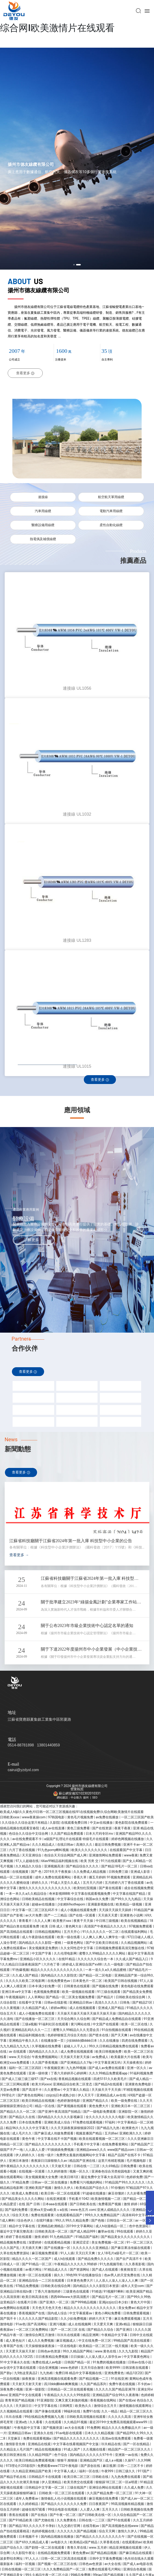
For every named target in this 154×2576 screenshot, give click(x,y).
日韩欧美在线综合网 (131, 1997)
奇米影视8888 (59, 1893)
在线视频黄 (20, 1871)
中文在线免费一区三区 (95, 2340)
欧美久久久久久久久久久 (89, 1850)
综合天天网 (107, 2531)
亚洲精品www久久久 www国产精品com (105, 2149)
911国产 (144, 2471)
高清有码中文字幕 (135, 2215)
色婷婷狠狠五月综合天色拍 (67, 2035)
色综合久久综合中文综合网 (29, 1833)
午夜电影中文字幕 (27, 2428)
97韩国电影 (57, 1817)
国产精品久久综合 (100, 2329)
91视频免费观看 (119, 1877)
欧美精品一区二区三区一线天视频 (104, 2346)
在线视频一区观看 (32, 2171)
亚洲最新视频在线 (101, 1904)
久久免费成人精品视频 (90, 1871)
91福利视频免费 (141, 2073)
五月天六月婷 (93, 1882)
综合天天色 (20, 2215)
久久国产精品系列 (93, 2384)
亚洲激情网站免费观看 (105, 1855)
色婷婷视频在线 (43, 2531)
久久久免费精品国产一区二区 (64, 2569)
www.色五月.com (83, 2210)
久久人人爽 (42, 1921)
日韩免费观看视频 (136, 2313)
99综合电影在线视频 (63, 2509)
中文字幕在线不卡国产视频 (57, 2139)
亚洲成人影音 (140, 1871)
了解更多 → (34, 1240)
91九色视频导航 (112, 2264)
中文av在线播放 (102, 1822)
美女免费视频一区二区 (108, 2242)
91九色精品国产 (62, 2237)
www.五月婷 (98, 2547)
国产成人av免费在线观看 (106, 2068)
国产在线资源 (102, 1828)
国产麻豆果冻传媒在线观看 (131, 2248)
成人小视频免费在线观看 (37, 2013)
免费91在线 (91, 2411)
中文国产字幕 (42, 1953)
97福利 (110, 2122)
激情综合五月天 (105, 2406)
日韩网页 (66, 2406)
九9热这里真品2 (26, 2373)
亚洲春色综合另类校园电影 (111, 2171)
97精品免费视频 (27, 2286)
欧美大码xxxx (41, 2084)
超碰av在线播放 (44, 1904)
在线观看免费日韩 (74, 1822)
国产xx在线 (48, 2079)
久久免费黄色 (67, 2520)
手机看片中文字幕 (87, 2144)
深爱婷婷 (35, 2242)
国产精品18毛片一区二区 (119, 1866)
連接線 (43, 497)
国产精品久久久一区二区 (18, 2111)
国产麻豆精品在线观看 (136, 2553)
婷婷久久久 (40, 1882)
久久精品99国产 (40, 2455)
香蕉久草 (80, 1877)
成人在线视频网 (80, 2324)
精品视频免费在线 (13, 2242)
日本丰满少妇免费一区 (45, 1986)
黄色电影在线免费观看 (137, 1986)
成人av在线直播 (53, 1828)
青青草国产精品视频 (20, 2400)
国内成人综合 (57, 2313)
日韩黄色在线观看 (77, 1986)
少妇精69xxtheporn (71, 1904)
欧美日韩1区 (69, 2177)
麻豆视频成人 (66, 2340)
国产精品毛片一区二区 (108, 2297)
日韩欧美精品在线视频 (38, 1899)
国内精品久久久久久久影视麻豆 (61, 2117)
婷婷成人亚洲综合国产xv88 (82, 1964)
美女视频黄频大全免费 (42, 2177)
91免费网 (93, 2428)
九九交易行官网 (69, 2526)
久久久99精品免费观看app (108, 2073)
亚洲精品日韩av (81, 2002)
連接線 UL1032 (77, 814)
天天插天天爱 (108, 1915)
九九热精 (46, 2373)
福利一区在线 (89, 2471)
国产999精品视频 (84, 2302)
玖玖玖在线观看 (69, 2335)
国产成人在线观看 (105, 2269)
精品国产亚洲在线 (82, 2160)
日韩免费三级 (118, 1871)
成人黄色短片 (16, 2340)
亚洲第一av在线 (127, 2455)
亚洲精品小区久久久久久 (38, 1959)
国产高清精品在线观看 (16, 1932)
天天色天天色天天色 (47, 2308)
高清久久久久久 (106, 2002)
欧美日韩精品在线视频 (38, 2100)
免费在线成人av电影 (47, 2362)
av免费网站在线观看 (15, 2308)
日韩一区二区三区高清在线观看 (64, 2558)
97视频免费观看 (141, 1926)
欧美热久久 (83, 2406)
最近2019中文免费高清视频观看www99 (118, 2422)
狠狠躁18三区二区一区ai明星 (116, 2482)
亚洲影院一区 (128, 2111)
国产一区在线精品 (136, 2444)
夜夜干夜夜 (122, 1828)
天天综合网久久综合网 (74, 2019)
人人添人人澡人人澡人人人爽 (117, 2280)
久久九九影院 (129, 2351)
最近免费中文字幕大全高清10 (103, 2177)
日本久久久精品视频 (99, 2433)
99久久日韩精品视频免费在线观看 (114, 2046)
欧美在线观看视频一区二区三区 (102, 2139)
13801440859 (48, 1745)
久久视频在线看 (94, 2449)
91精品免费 (21, 2182)
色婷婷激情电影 (69, 2100)
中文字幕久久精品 (76, 2089)
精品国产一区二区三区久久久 (129, 2449)
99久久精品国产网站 (78, 2351)
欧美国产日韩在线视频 (121, 1981)
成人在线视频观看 (82, 2008)
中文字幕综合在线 (70, 1899)
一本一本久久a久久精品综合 (26, 1893)
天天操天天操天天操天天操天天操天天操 (87, 2013)
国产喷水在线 (99, 2035)
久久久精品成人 (44, 1844)
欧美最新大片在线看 (126, 2057)
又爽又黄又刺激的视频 (71, 2400)
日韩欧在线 (100, 2477)
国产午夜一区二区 (63, 2515)
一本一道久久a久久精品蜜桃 (106, 1970)
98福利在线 (72, 2411)
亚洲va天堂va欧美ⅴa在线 (49, 2210)
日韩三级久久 (126, 2471)
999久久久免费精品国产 (103, 2215)
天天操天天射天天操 (75, 2057)
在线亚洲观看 (56, 2199)
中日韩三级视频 (107, 1921)
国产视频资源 (53, 2428)
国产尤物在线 (45, 2520)
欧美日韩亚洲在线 (13, 2455)
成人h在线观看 (65, 2259)
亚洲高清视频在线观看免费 (57, 2378)
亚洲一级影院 (35, 2389)
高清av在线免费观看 (117, 2438)
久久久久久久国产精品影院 (39, 2318)
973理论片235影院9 (21, 2466)
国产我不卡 (8, 2318)
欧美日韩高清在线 (35, 2297)
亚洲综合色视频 (135, 2569)
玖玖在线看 (14, 2417)
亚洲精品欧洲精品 (51, 2226)
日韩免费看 (128, 2166)
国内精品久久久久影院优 (59, 1975)
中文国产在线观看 (106, 2024)
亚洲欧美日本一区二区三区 (131, 2106)
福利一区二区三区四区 (25, 2068)
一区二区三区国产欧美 (137, 1817)
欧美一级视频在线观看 (78, 1992)
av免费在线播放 (107, 1817)
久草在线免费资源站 (15, 2253)
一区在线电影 (67, 2346)
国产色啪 (98, 2220)
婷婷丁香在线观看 (19, 2237)
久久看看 (36, 2422)
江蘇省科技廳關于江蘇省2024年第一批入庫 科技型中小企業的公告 (70, 1540)
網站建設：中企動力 (69, 1797)
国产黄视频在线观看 (72, 2106)
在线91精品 (67, 1959)
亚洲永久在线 (44, 2433)
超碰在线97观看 (34, 2509)
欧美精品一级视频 (129, 1904)
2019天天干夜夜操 (58, 1871)
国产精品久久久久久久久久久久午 (101, 2536)
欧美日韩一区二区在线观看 (61, 2193)
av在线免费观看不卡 (27, 1839)
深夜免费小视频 (12, 2389)
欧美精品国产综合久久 (92, 2188)
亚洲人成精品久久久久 (113, 2210)
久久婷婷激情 (57, 2171)
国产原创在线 (90, 2466)
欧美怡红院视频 (85, 1888)
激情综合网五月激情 (40, 2335)
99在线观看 (125, 2231)
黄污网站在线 (81, 2024)
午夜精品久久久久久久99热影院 (67, 2395)
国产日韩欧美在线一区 (95, 2515)
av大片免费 (33, 1915)
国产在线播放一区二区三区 (35, 2019)
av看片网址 (33, 2269)
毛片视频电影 (136, 2160)
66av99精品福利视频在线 (60, 1861)
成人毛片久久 (22, 2133)
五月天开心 (72, 1932)
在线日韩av (65, 1844)
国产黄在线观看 (110, 1888)
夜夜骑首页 (128, 2269)
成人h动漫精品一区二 (111, 2226)
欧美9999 (113, 2367)
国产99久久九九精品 (126, 1899)
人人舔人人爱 (35, 2149)
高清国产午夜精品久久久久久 (105, 1926)
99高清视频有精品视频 (128, 2504)
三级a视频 (29, 2024)
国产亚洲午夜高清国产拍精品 (59, 2111)
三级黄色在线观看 (76, 2291)
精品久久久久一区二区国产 (32, 2259)
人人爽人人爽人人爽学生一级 (104, 1937)
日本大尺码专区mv (100, 1833)
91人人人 (32, 2558)
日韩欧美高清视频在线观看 (86, 2417)
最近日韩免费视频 (108, 1844)
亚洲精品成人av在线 (111, 2095)
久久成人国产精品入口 (132, 1959)
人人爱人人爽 (90, 2509)
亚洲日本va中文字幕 (17, 1992)
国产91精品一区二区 (37, 2264)
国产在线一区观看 (82, 1915)
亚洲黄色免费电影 (138, 2084)
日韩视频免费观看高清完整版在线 (120, 1948)
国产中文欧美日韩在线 (102, 1942)
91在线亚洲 (119, 2378)
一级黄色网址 (74, 1942)
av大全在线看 (75, 2428)
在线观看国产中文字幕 (126, 1850)
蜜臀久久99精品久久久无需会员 (76, 2030)
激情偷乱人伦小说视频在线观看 (64, 2498)
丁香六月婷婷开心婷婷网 (69, 2073)
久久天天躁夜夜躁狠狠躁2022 (73, 2128)
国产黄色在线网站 (31, 2095)
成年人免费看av (27, 2498)
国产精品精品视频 (104, 2553)
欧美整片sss (62, 1921)
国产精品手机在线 (13, 2477)
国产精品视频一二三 (94, 2378)
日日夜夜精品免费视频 (52, 2356)
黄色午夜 (29, 2139)
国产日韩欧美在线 (83, 2204)
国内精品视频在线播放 (57, 2536)
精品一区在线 (45, 2106)
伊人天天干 (86, 2095)
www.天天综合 (19, 2057)
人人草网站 (36, 1997)
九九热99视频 (76, 2068)
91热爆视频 (20, 1970)
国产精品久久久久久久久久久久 (48, 2144)
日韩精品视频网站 (48, 1932)
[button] (74, 264)
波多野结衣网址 (12, 2558)
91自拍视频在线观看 (117, 2030)
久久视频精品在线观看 (16, 2411)
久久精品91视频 (76, 2422)
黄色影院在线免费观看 (131, 1822)
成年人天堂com (133, 2286)
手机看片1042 (79, 2199)
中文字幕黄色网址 (137, 2356)
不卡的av (144, 2384)
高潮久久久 (84, 1844)
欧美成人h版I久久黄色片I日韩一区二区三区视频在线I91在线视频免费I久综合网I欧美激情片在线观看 (72, 1812)
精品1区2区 (134, 2373)
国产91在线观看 (119, 2520)
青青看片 (25, 1921)
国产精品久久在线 (22, 2117)
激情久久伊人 (64, 2188)
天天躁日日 (23, 2406)
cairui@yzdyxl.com (23, 1770)
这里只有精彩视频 (111, 2160)
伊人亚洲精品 (52, 2482)
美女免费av (126, 2308)
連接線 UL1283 (77, 940)
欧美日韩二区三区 (77, 2477)
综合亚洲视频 (48, 2367)
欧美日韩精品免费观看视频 (35, 2460)
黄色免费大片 (99, 2106)
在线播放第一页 (52, 2040)
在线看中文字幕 (30, 2002)
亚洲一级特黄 (38, 2073)
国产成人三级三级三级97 (20, 2079)
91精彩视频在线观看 (138, 2089)
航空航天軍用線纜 (111, 497)
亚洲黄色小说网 (132, 1915)
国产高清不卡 (32, 2089)
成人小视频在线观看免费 (78, 1910)
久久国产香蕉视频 (45, 2062)
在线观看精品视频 (57, 2242)
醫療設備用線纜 (43, 525)
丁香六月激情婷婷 (48, 2291)
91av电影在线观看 (69, 2433)
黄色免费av (81, 2553)
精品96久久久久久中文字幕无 (27, 2128)
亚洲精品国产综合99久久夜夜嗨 (115, 2395)
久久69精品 (110, 2166)
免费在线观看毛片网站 (105, 2569)
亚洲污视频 (57, 2324)
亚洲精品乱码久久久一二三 (31, 2030)
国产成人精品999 (83, 2231)
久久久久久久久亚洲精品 (91, 2248)
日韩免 (125, 2002)
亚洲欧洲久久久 (131, 2133)
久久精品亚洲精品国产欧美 (32, 2471)
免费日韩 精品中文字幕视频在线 (79, 2373)
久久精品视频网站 (134, 1942)
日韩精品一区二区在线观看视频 (70, 2389)
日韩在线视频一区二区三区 (22, 2569)
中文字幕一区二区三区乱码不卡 (35, 1910)
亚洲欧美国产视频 (38, 2188)
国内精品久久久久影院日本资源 (96, 2286)
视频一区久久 (79, 2171)
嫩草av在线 (106, 2231)
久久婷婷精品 (29, 2504)
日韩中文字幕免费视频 (106, 2558)
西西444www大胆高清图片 (71, 2297)
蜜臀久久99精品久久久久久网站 (102, 1953)
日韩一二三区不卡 (130, 2466)
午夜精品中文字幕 (114, 2335)
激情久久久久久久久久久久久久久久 (45, 1888)
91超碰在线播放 (94, 2193)
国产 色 (36, 1871)
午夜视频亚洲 (54, 2068)
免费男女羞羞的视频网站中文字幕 (81, 2155)
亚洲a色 (21, 2422)
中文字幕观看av (81, 2313)
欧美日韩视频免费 (108, 2051)
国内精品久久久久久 (44, 2051)
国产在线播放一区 (57, 2248)
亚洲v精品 (123, 2324)
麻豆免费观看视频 (127, 2318)
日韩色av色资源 (49, 2351)
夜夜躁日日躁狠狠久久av (49, 2160)
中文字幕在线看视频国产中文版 (76, 2444)
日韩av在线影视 (56, 2002)
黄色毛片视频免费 (80, 1817)
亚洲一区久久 (137, 2068)
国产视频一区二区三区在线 (57, 2564)
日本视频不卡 (29, 2536)
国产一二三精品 (56, 1915)
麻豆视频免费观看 (45, 2253)
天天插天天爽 (32, 2248)
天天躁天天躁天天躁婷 (115, 1910)
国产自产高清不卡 (129, 2259)
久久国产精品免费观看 (67, 1833)
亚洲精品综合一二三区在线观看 (42, 2280)
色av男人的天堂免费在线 (122, 2275)
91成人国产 (72, 2449)
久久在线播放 (109, 2040)
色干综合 (61, 2455)
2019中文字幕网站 (80, 2226)
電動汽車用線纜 (111, 511)
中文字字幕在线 (46, 2406)
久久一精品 (109, 2411)
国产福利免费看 (16, 2210)
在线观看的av (132, 2542)
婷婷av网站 (59, 2008)
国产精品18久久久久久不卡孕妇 (32, 2526)
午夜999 (107, 2471)
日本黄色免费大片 (80, 2280)
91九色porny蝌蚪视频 (54, 1850)
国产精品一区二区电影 (95, 1975)
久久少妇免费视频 (73, 2318)
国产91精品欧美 (21, 2520)
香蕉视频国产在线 (32, 2313)
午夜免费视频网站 (45, 2057)
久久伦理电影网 (65, 1953)
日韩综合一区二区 (120, 2220)
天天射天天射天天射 (27, 2384)
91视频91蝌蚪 (114, 2291)
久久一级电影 (114, 1964)
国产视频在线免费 (105, 1986)
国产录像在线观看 (48, 2411)
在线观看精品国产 (69, 2215)
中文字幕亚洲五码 (107, 2062)
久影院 (55, 1822)
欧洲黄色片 (130, 2128)
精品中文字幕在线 (22, 2226)
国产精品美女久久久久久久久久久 (126, 2237)
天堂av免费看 (10, 2089)
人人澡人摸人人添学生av (103, 2356)
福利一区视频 (25, 2564)
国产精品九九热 (108, 2128)
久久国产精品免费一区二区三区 (110, 2493)
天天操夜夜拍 (133, 2062)
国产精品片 (105, 1997)
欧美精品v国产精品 (84, 2542)
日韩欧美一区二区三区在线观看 (62, 2493)
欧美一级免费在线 (124, 2100)
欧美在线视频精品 (134, 1921)
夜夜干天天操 (84, 1921)
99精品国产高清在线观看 (131, 2340)
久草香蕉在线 (110, 2542)
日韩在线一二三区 (87, 2166)
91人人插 (67, 2253)
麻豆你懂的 (116, 2193)
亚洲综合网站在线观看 (105, 2487)
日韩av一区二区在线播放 (49, 2182)
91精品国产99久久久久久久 (125, 2182)
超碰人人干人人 (75, 2046)
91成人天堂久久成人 (66, 1882)
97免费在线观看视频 (88, 2122)
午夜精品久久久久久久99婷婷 (76, 2264)
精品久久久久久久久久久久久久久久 (57, 1970)
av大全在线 (113, 2564)
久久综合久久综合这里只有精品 (25, 1822)
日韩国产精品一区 (77, 2362)
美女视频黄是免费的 (44, 1948)
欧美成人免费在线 (25, 2193)
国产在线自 (39, 2515)
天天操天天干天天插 (106, 2089)
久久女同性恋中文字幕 (77, 1948)
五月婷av (111, 2133)
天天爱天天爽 (103, 2324)
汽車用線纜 (43, 511)
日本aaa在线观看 (55, 2204)
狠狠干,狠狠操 (67, 2460)
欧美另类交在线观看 (79, 2482)
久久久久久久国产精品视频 (77, 2531)
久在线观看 (53, 2422)
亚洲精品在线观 (39, 2444)
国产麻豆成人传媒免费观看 (54, 2133)
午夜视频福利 (16, 1997)
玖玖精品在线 (111, 2444)
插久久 (59, 2275)
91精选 (96, 2291)
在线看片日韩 (27, 2302)
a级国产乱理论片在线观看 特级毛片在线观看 (77, 1839)
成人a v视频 (114, 2460)
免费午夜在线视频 (122, 2384)
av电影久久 (59, 2542)
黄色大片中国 (140, 2302)
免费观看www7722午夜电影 (58, 2466)
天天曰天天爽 (85, 2253)
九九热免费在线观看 (126, 2477)
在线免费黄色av (59, 1981)
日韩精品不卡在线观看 (45, 2477)
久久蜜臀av (52, 2089)
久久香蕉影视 (135, 2264)
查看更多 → (19, 1555)
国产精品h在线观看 (108, 2084)
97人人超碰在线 (27, 1861)
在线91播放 (45, 2220)
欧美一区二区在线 (134, 2024)
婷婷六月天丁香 (100, 2318)
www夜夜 (131, 1855)
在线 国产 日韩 (30, 2204)
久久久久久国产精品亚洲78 (115, 2389)
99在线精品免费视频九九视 (44, 2417)
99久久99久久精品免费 (72, 2220)
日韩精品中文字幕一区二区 (45, 2487)
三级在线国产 (77, 2487)
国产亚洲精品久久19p (76, 2062)
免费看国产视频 (110, 2204)
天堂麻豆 (14, 2438)
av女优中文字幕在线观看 (18, 2367)
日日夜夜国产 (99, 2504)
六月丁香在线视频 (22, 1850)
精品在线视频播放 (48, 2449)
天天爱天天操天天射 (21, 2351)
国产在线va (127, 2400)
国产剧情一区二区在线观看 (45, 2547)
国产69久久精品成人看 (32, 2542)
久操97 (130, 2460)
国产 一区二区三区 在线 (68, 2329)
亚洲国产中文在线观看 (25, 2395)
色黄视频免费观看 (47, 1992)
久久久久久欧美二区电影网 (26, 1981)
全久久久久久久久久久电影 (106, 2117)
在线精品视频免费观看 (54, 2553)
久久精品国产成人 (35, 2008)
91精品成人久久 (56, 2269)
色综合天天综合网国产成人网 (65, 1855)
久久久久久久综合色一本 (95, 1959)
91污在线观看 (111, 1861)
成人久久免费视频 (41, 2340)
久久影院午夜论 (24, 2553)
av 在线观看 (18, 2051)
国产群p (6, 2373)
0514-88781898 (21, 1745)
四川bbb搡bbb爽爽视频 (61, 2384)
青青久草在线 (77, 2547)
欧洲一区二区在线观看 (35, 2275)
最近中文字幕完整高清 (16, 2231)
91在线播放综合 (90, 2275)
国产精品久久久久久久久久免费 (64, 2504)
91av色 (20, 2324)
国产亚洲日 (124, 2329)
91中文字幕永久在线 (15, 2362)
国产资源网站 (80, 2269)
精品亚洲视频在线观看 (126, 2547)
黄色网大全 (73, 1926)
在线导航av (91, 2526)
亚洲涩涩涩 (81, 2242)
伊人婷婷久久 (25, 2155)
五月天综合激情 (92, 2367)
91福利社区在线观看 (53, 2024)
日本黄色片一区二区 (88, 1981)
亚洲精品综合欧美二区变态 (73, 2084)
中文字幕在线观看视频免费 (91, 1893)
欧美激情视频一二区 (106, 2199)
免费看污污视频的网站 (86, 2182)
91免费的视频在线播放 (109, 2362)
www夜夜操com (34, 1817)
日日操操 (77, 2356)
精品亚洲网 (90, 2335)
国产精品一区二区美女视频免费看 (70, 1997)
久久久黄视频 (10, 2008)
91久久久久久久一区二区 (100, 1932)
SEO (94, 1797)
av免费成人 (100, 2057)
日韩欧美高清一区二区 (51, 2231)
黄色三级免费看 (79, 1828)
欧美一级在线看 (69, 1937)
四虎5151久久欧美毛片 (110, 2079)
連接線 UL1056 (77, 688)
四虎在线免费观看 (135, 2040)
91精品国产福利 (87, 2237)
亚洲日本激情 (19, 2160)
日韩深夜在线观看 (135, 2367)
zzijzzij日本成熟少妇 (61, 2095)
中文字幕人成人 (65, 2471)
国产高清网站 (37, 2324)
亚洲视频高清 (54, 1866)
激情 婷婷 (131, 2204)
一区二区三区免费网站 (32, 2329)
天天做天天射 (61, 2166)
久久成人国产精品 (25, 1975)
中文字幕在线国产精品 (129, 1893)
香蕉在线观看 (19, 2515)
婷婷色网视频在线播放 (128, 1839)
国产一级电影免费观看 (100, 2111)
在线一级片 (46, 2155)
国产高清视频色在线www (120, 2526)
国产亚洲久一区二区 (54, 2302)
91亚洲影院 (45, 2400)
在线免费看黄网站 (115, 2144)
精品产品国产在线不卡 (124, 2155)
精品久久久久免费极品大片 (122, 2428)
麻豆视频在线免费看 (104, 2498)
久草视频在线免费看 (47, 2046)
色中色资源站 (139, 2226)
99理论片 (9, 2095)
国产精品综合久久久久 (82, 1866)
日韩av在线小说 (140, 2362)
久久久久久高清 (120, 2417)
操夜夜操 (29, 2378)
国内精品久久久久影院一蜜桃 (40, 1942)
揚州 (86, 1797)
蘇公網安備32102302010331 (77, 1793)
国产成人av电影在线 (138, 2564)
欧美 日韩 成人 (52, 1926)
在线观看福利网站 (134, 1932)
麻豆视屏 (109, 2466)
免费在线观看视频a (37, 2438)
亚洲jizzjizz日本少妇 (114, 2302)
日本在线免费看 (30, 2122)
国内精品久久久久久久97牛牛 (91, 2455)
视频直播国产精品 (89, 2133)
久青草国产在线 (12, 2346)
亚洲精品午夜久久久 (24, 2040)
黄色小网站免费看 (108, 2313)
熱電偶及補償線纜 (43, 539)
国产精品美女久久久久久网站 (23, 2199)
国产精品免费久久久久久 (96, 2259)
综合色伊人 (25, 2220)
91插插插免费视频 (61, 2149)
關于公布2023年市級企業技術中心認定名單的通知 (87, 1625)
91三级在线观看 (109, 1992)
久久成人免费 (134, 2487)
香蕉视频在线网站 (103, 2400)
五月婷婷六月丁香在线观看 (125, 1882)
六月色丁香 (51, 1964)
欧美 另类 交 (89, 1861)
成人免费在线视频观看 (77, 2051)
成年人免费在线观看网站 (53, 1877)
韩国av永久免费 (97, 1899)
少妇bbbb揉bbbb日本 (82, 2040)
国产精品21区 (142, 2002)
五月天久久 (110, 2509)
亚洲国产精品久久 (95, 2100)
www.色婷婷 (69, 2367)
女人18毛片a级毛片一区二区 (119, 2253)
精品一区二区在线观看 (16, 1877)
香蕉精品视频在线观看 (75, 2079)
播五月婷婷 (97, 1877)
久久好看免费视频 (140, 2193)
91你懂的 (118, 2188)
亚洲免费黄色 (114, 2373)
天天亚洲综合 (32, 1855)
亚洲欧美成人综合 (57, 2122)
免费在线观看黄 (43, 2215)
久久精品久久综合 (28, 1866)
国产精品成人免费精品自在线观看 (117, 2019)
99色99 (71, 2275)
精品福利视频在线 (32, 2035)
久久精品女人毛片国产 (16, 2449)
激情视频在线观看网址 (135, 2406)
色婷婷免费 (134, 2177)
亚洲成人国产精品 (111, 2008)
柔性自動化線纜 (111, 525)
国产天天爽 (119, 2035)
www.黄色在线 (106, 2351)
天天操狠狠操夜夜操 (40, 2346)
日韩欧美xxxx (10, 1817)
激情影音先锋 (16, 2444)
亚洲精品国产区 (91, 2460)
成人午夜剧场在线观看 (38, 1937)
